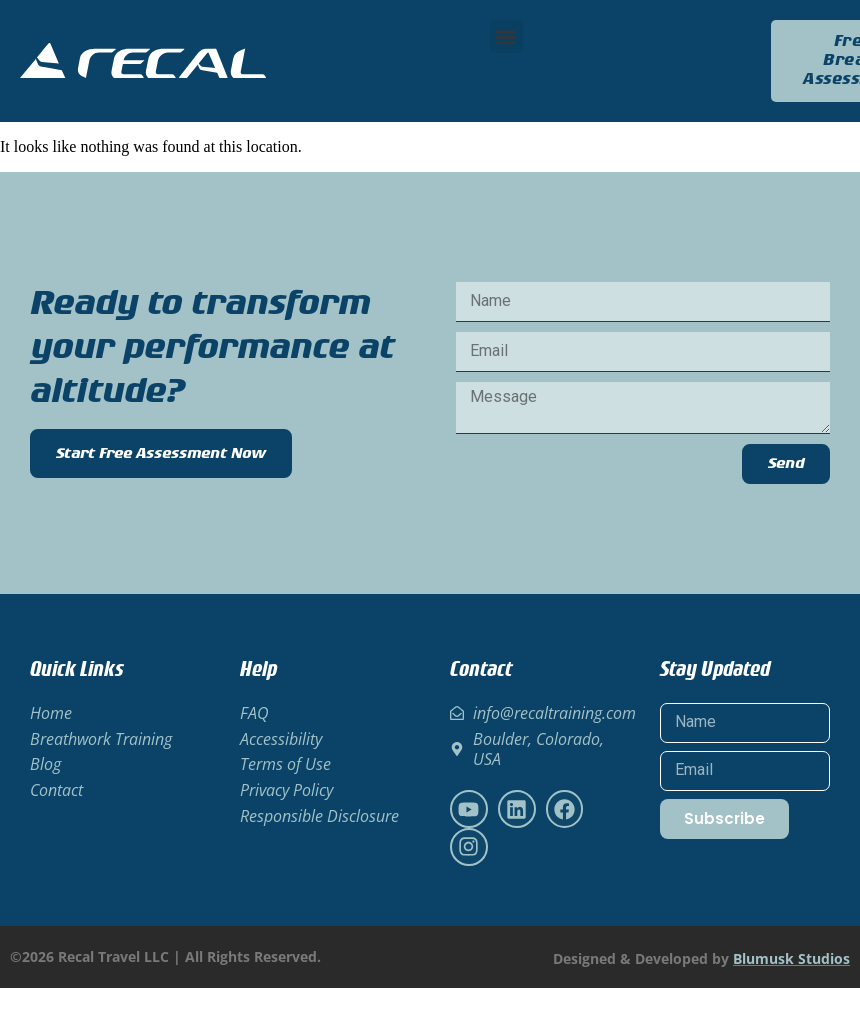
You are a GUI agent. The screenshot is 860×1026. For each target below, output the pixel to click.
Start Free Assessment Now (161, 453)
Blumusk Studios (791, 958)
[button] (506, 36)
